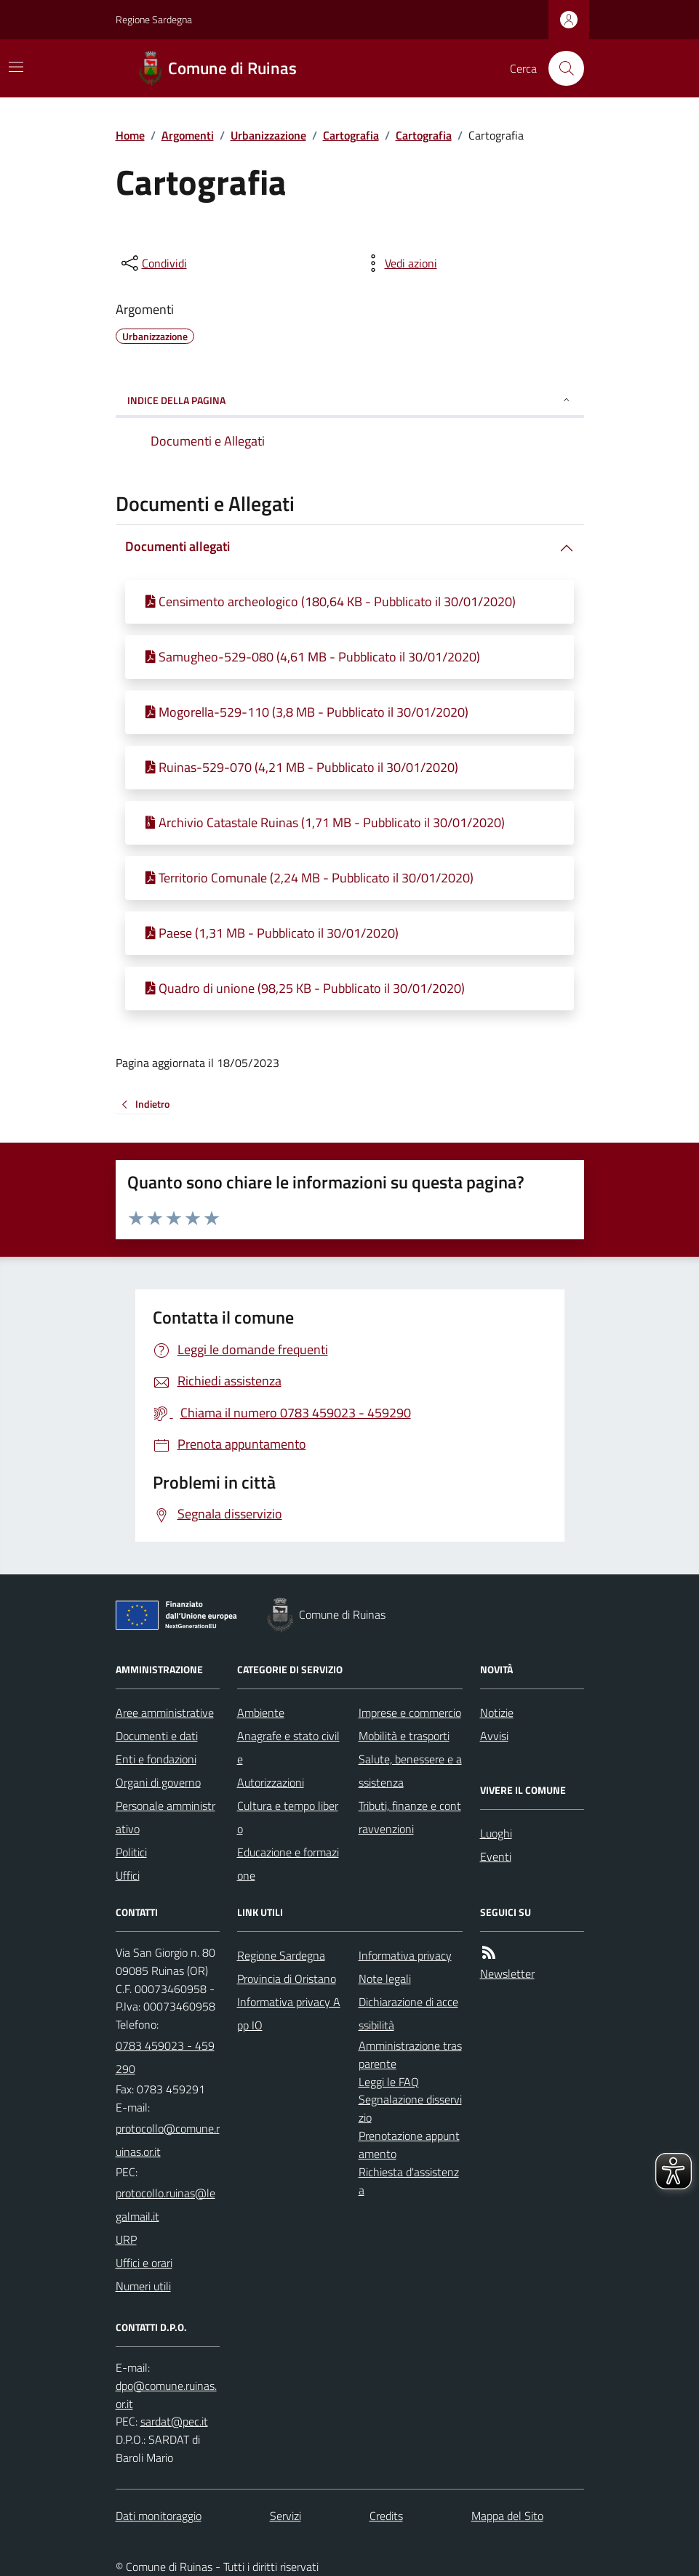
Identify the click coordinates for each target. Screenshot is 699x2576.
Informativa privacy (405, 1955)
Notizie (497, 1712)
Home (130, 135)
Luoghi (496, 1833)
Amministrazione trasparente (410, 2054)
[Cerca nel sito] (560, 68)
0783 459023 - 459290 (165, 2057)
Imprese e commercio (410, 1712)
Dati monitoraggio (158, 2515)
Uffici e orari (144, 2262)
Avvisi (494, 1735)
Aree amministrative (165, 1712)
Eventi (495, 1856)
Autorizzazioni (270, 1782)
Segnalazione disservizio (410, 2108)
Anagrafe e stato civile (288, 1747)
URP (126, 2239)
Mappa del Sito (507, 2515)
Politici (131, 1852)
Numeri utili (143, 2286)
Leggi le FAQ (389, 2081)
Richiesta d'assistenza (409, 2181)
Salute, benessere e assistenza (410, 1770)
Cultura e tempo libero (287, 1817)
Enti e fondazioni (156, 1759)
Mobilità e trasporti (404, 1735)
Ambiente (260, 1712)
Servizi (285, 2515)
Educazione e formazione (288, 1863)
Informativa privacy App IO (288, 2013)
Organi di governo (158, 1782)
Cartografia (351, 135)
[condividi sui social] (153, 263)
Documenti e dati (157, 1735)
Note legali (385, 1978)
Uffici (128, 1875)
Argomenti (187, 135)
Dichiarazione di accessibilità (408, 2013)
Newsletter (507, 1973)
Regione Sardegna (154, 19)
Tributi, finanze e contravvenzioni (410, 1817)
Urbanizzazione (268, 135)
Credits (386, 2515)
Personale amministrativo (165, 1817)
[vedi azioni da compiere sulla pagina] (399, 263)
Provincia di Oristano (286, 1978)
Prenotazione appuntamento (409, 2144)
